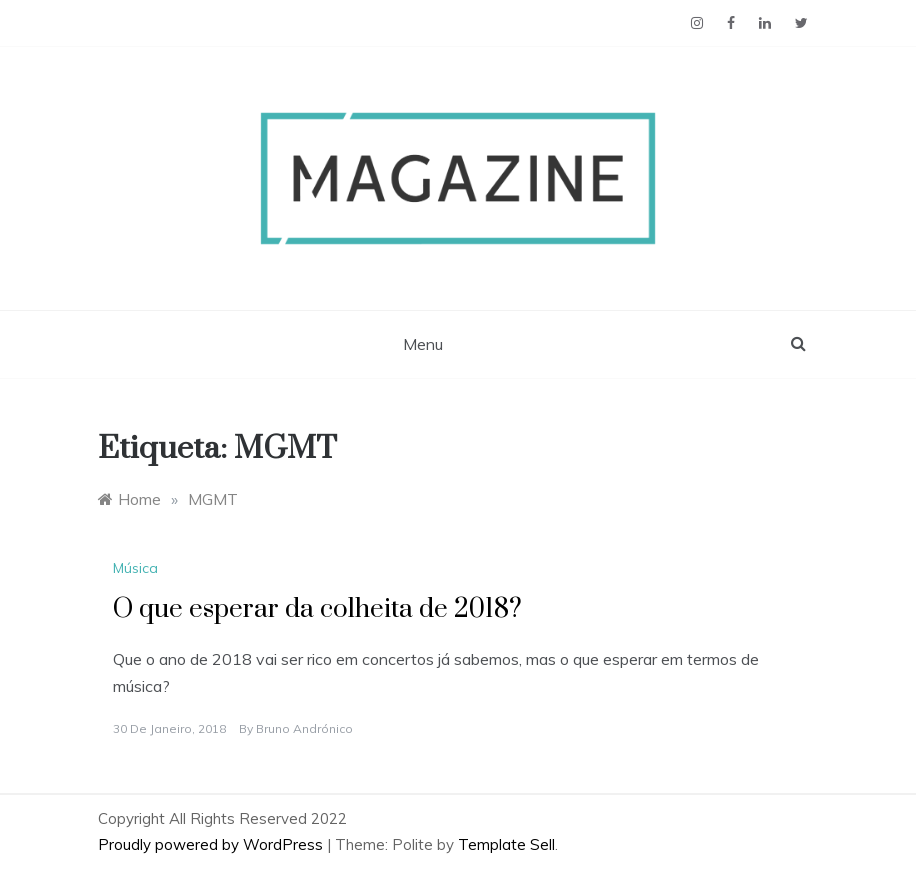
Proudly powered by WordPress (212, 844)
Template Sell (506, 844)
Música (135, 568)
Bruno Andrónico (304, 728)
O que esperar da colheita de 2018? (317, 609)
